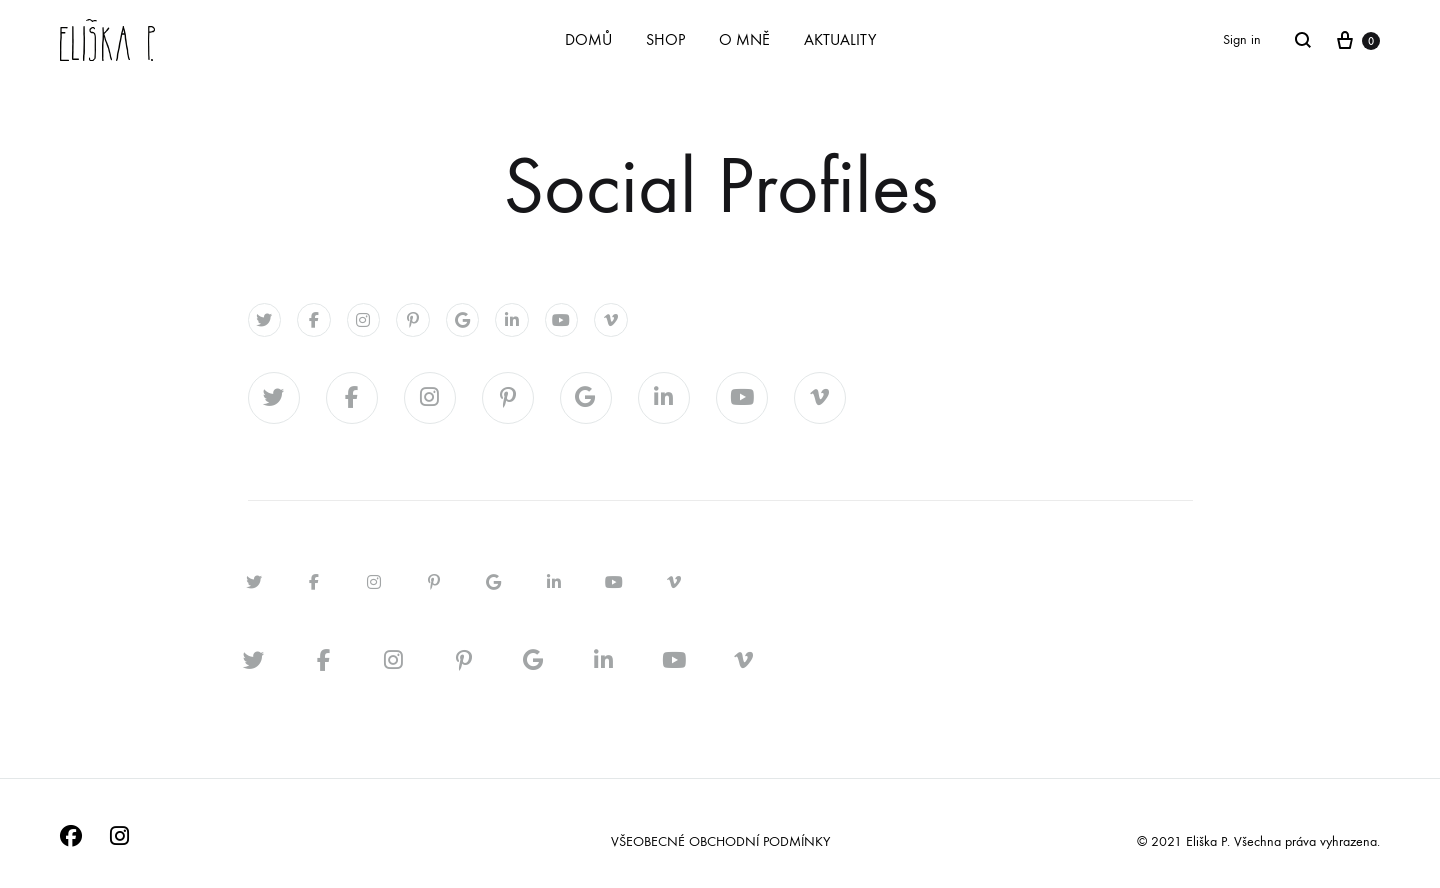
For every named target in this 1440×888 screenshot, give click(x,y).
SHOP (665, 39)
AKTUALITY (840, 39)
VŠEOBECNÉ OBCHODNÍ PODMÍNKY (720, 841)
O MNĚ (744, 39)
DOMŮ (588, 39)
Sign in (1242, 39)
